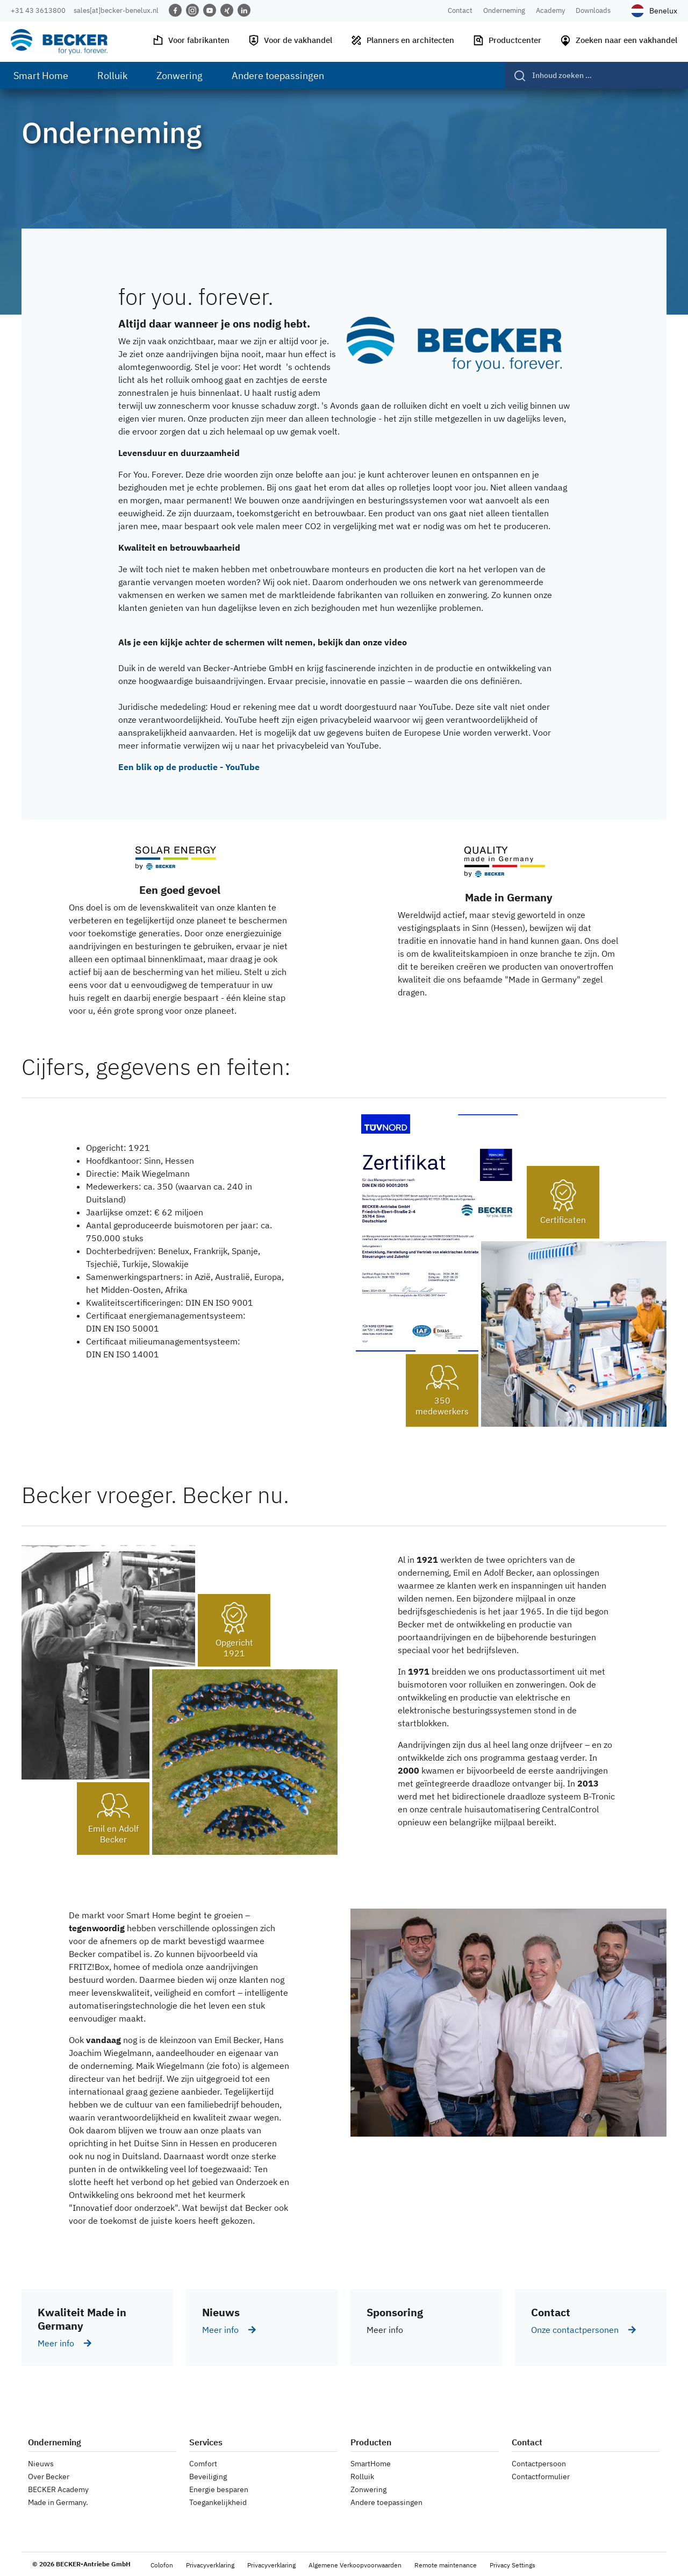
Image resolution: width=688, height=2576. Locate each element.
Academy (550, 10)
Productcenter (506, 40)
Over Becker (48, 2476)
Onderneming (504, 10)
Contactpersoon (539, 2463)
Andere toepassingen (386, 2502)
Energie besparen (218, 2489)
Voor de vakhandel (290, 40)
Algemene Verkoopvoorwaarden (355, 2565)
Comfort (203, 2463)
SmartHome (370, 2463)
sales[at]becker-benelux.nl (116, 10)
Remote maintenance (445, 2565)
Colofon (161, 2565)
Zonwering (368, 2489)
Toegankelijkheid (218, 2502)
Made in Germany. (58, 2502)
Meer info (56, 2343)
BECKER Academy (58, 2489)
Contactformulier (541, 2476)
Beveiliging (208, 2476)
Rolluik (362, 2476)
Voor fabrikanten (191, 40)
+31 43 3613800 (38, 10)
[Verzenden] (516, 75)
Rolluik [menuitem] (112, 75)
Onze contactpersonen (575, 2329)
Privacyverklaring (210, 2565)
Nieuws (41, 2463)
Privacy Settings (512, 2565)
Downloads (593, 10)
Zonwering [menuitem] (179, 75)
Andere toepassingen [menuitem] (278, 75)
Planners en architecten (402, 40)
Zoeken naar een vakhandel (618, 40)
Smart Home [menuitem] (40, 75)
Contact (460, 10)
